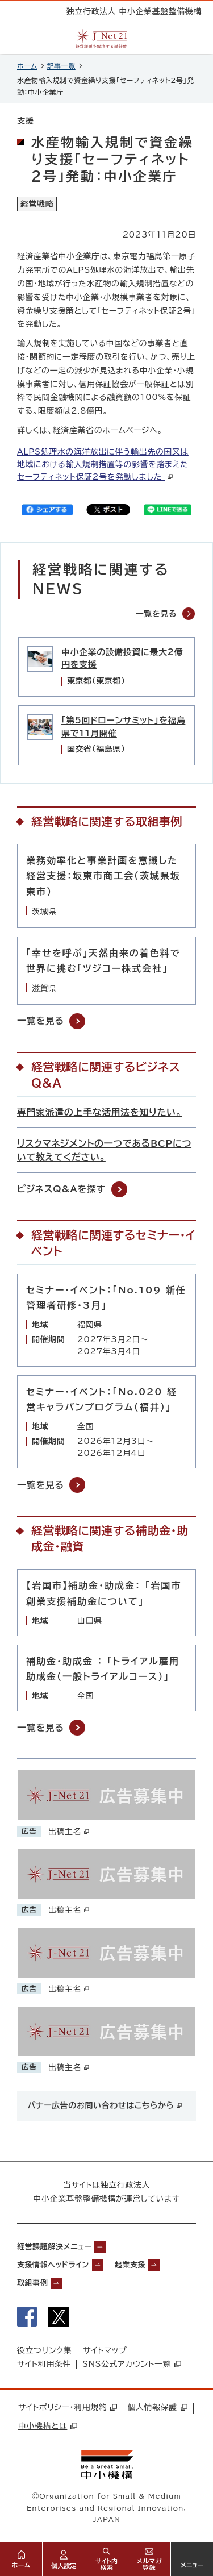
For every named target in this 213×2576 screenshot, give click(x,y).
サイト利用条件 (44, 2364)
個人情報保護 (157, 2407)
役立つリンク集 (44, 2350)
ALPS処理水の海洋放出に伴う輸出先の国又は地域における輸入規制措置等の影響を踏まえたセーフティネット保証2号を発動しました (103, 464)
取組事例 (32, 2283)
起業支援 (130, 2265)
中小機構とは (47, 2426)
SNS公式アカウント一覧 (131, 2364)
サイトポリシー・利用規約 (67, 2407)
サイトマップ (105, 2350)
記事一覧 (61, 66)
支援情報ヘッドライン (53, 2265)
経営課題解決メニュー (54, 2246)
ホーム (27, 66)
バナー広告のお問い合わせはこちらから (105, 2105)
